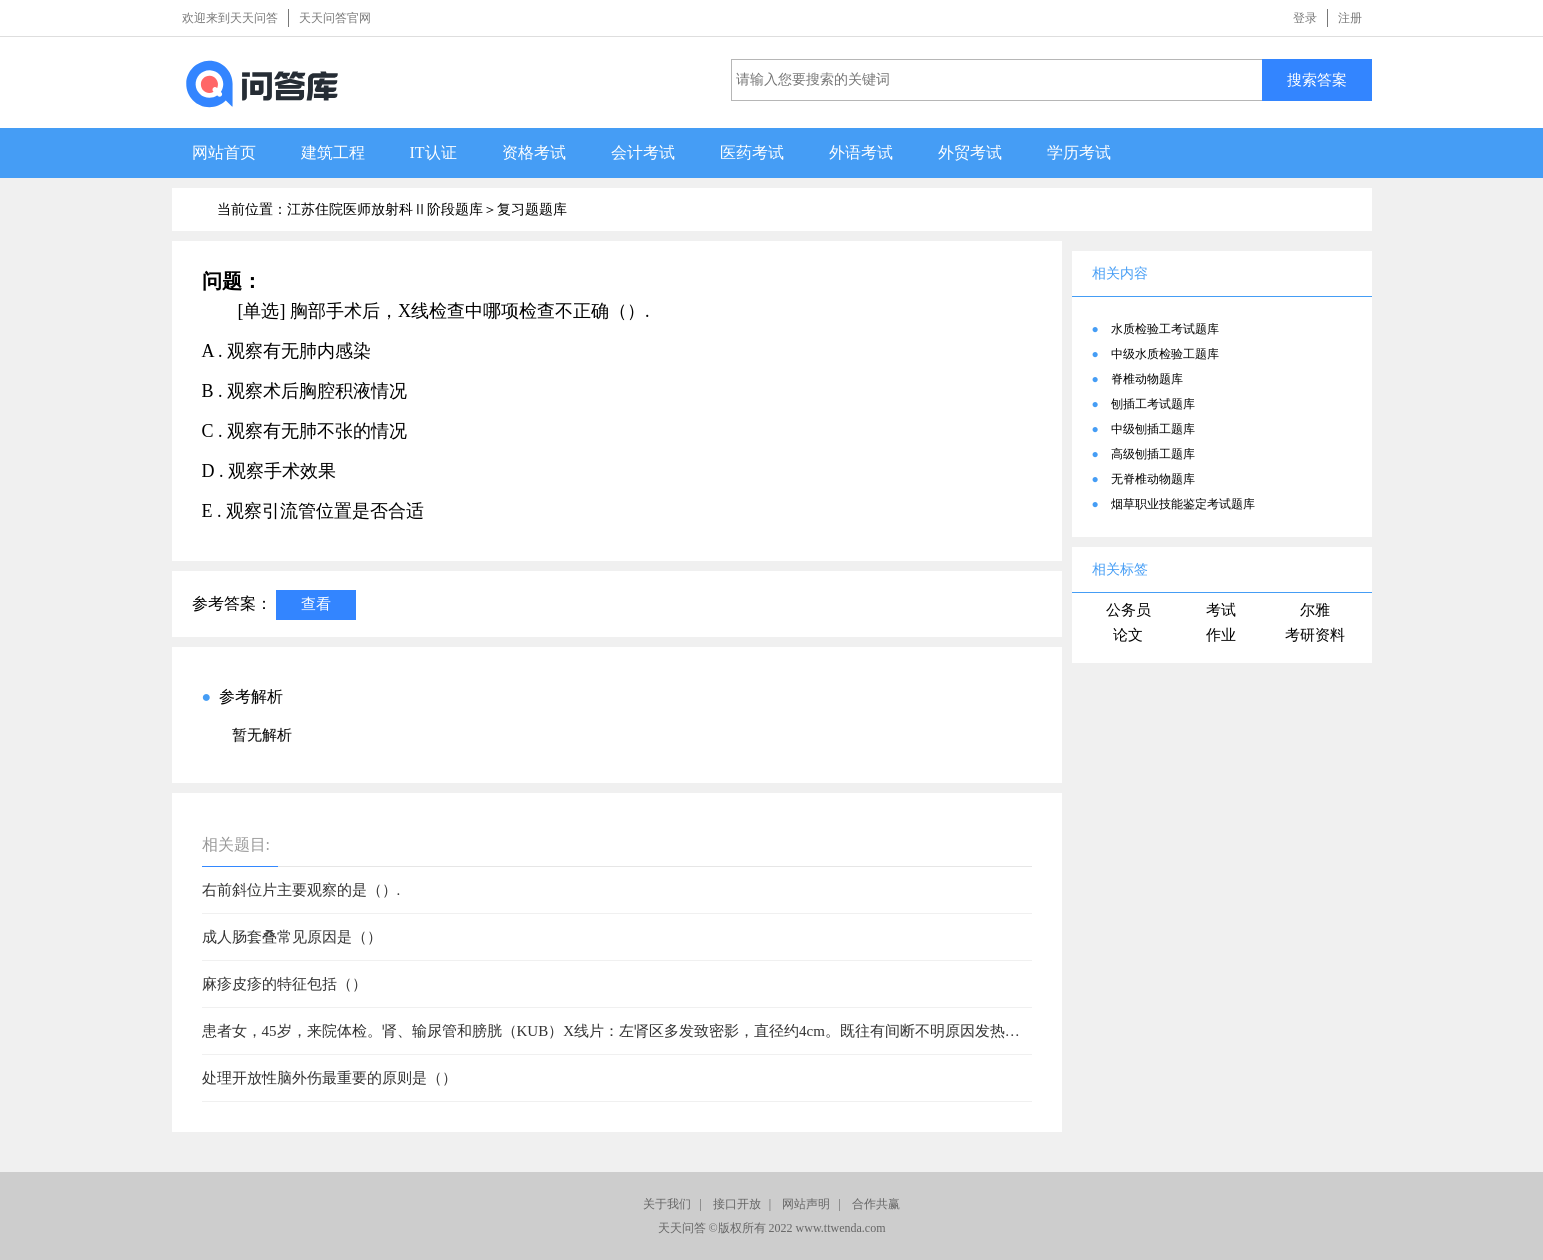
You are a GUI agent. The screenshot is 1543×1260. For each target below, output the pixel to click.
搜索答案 (1317, 79)
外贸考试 (970, 152)
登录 (1305, 18)
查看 (316, 603)
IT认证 (433, 152)
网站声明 (806, 1204)
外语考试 (861, 152)
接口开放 (737, 1204)
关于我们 (667, 1204)
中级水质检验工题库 (1165, 354)
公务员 (1128, 610)
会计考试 (643, 152)
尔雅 (1315, 610)
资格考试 (534, 152)
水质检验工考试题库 (1165, 329)
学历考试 (1079, 152)
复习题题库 (532, 209)
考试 (1221, 610)
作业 (1221, 635)
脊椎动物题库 (1147, 379)
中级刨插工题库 (1153, 429)
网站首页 (224, 152)
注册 (1350, 18)
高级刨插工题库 (1153, 454)
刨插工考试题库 (1153, 404)
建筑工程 (333, 152)
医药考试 (752, 152)
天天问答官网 (335, 18)
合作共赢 (876, 1204)
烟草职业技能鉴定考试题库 (1183, 504)
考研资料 (1315, 635)
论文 (1128, 635)
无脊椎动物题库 (1153, 479)
